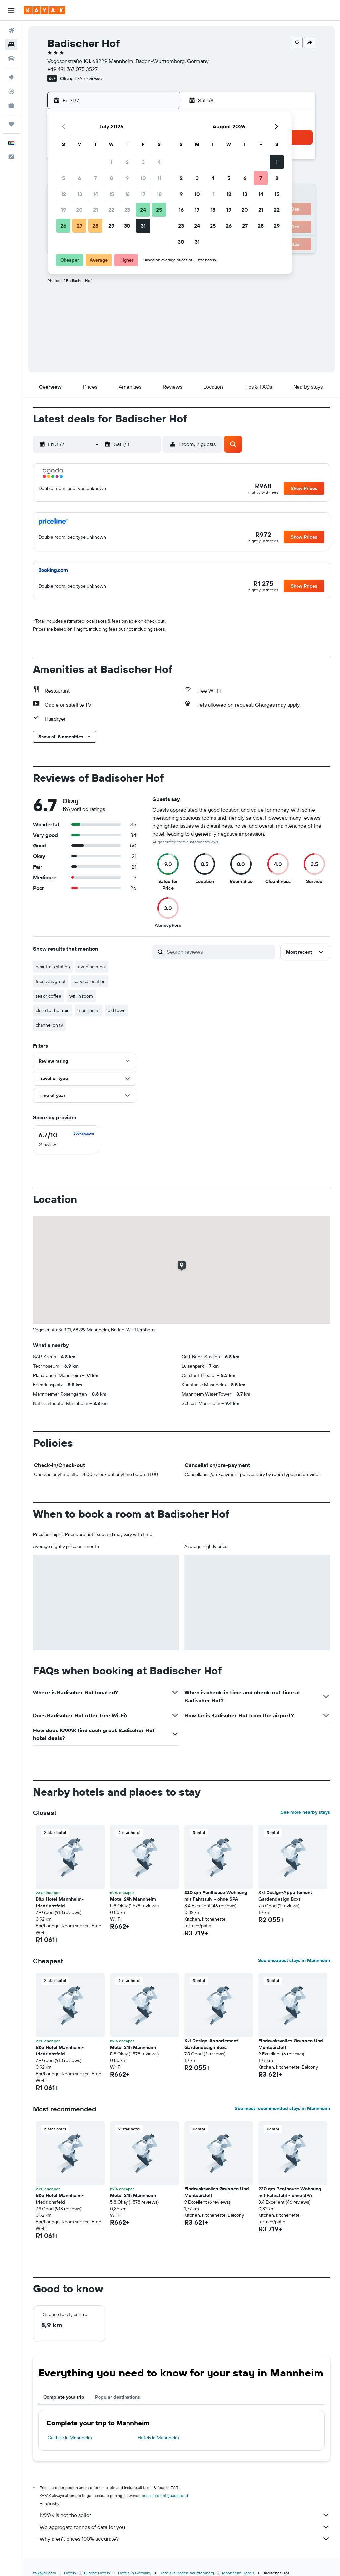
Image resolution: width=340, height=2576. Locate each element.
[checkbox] (66, 1139)
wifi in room (81, 996)
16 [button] (127, 194)
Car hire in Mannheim (70, 2438)
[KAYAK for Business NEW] (11, 105)
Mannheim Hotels (238, 2572)
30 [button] (127, 225)
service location (90, 981)
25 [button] (159, 209)
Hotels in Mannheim (158, 2438)
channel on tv (49, 1025)
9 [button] (127, 178)
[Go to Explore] (11, 77)
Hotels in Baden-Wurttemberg (186, 2572)
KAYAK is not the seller (185, 2515)
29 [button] (111, 225)
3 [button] (143, 162)
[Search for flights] (11, 30)
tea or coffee (48, 996)
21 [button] (95, 209)
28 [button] (95, 225)
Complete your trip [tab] (63, 2397)
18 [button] (159, 194)
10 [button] (143, 178)
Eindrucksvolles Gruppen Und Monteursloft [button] (290, 2044)
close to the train (53, 1010)
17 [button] (143, 194)
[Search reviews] (219, 951)
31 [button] (143, 225)
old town (117, 1010)
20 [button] (79, 209)
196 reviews (88, 78)
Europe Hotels (97, 2572)
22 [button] (111, 209)
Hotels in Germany (134, 2572)
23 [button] (127, 209)
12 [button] (63, 194)
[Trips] (11, 124)
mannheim (89, 1010)
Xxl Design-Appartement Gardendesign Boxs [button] (285, 1896)
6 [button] (79, 178)
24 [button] (143, 209)
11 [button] (159, 178)
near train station (53, 967)
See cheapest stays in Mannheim (294, 1960)
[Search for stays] (11, 44)
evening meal (92, 967)
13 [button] (79, 194)
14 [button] (95, 194)
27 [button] (79, 225)
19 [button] (63, 209)
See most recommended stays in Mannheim (282, 2108)
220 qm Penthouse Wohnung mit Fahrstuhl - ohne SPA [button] (215, 1896)
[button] (11, 10)
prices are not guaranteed (165, 2495)
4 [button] (159, 162)
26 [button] (63, 225)
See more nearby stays (305, 1812)
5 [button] (63, 178)
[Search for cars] (11, 58)
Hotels (70, 2572)
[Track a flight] (11, 91)
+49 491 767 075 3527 (72, 69)
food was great (51, 981)
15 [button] (111, 194)
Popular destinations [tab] (117, 2397)
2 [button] (127, 162)
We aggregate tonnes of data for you (185, 2527)
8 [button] (111, 178)
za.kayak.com (44, 2572)
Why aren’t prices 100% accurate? (185, 2539)
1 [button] (111, 162)
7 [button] (95, 178)
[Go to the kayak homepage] (44, 10)
